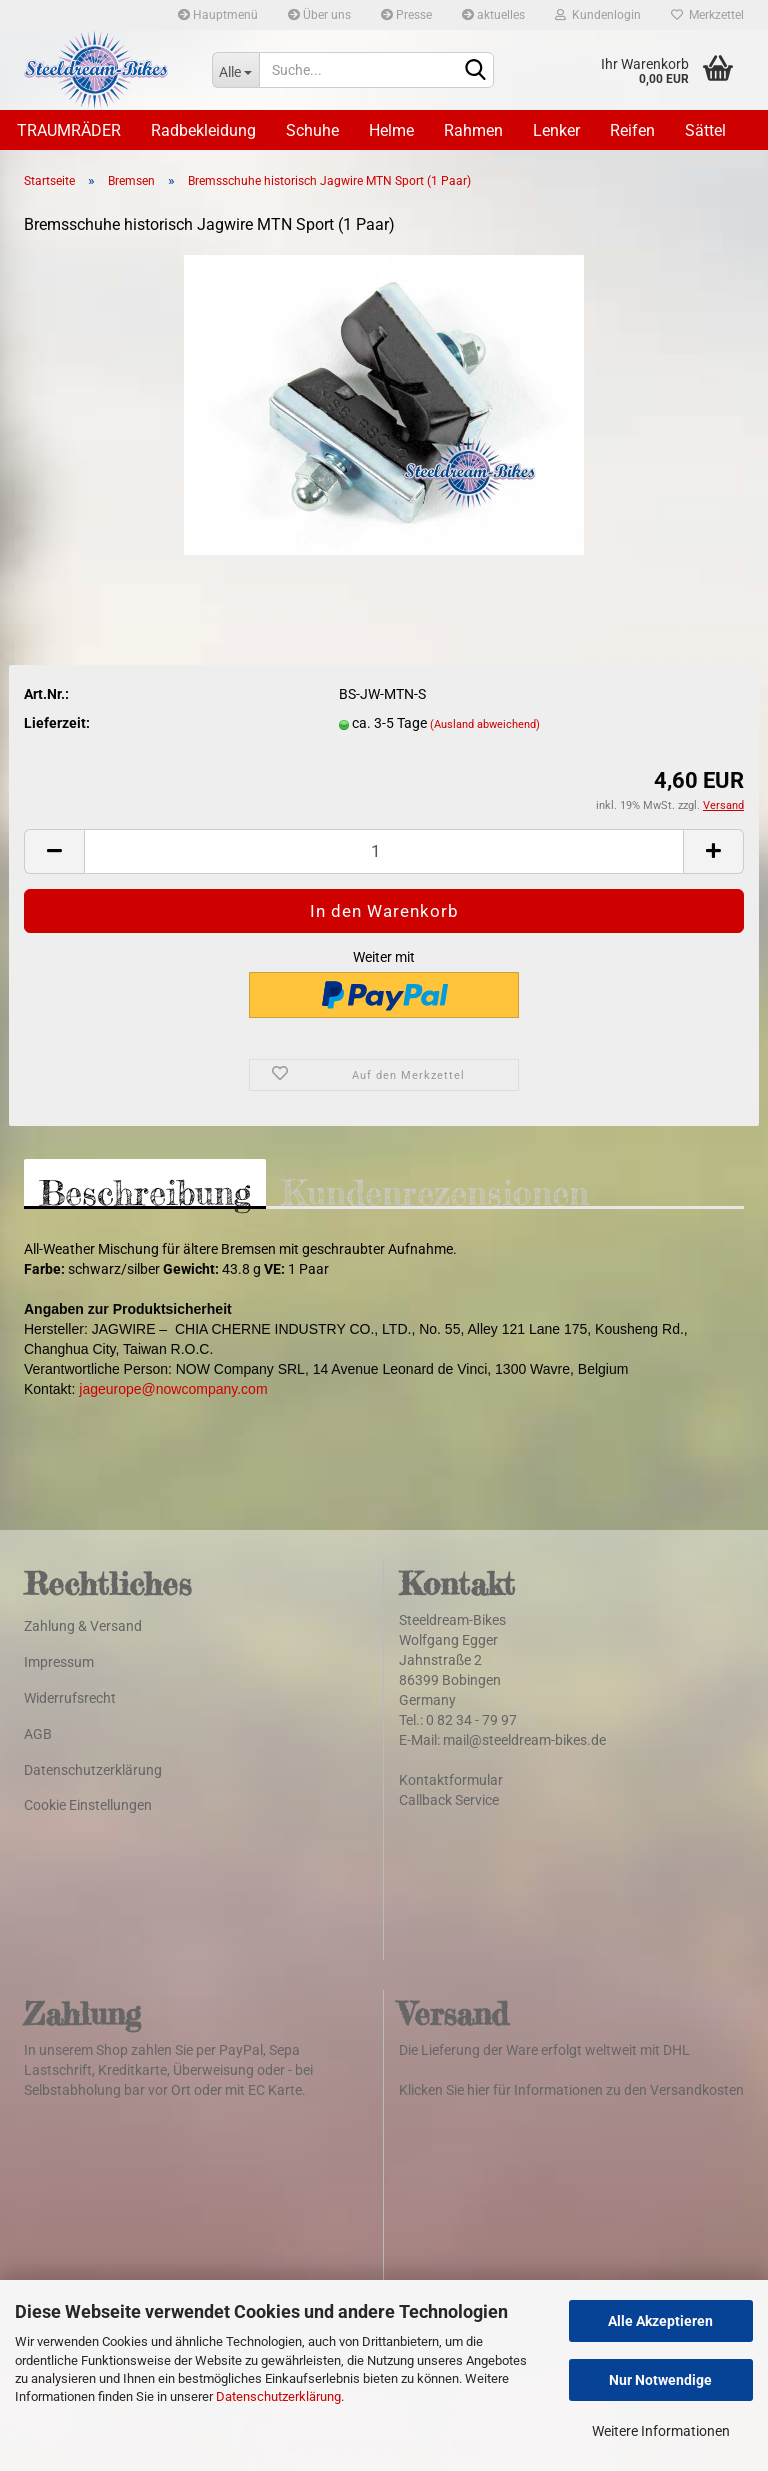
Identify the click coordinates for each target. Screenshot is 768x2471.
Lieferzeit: (57, 723)
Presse (406, 15)
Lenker (556, 130)
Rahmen (473, 130)
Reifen (632, 130)
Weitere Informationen (661, 2431)
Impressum (59, 1662)
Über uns (319, 15)
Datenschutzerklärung (278, 2396)
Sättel (705, 130)
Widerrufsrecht (70, 1698)
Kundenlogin (598, 15)
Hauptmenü (218, 15)
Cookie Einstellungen (88, 1805)
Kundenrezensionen (435, 1190)
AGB (38, 1734)
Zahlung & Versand (83, 1626)
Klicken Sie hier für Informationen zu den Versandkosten (571, 2090)
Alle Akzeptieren (660, 2321)
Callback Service (449, 1800)
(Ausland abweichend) (485, 724)
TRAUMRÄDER (69, 130)
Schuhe (312, 130)
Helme (391, 130)
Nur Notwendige (660, 2380)
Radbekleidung (203, 130)
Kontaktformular (451, 1780)
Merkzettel (707, 15)
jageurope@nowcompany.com (173, 1389)
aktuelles (493, 15)
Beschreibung (145, 1190)
